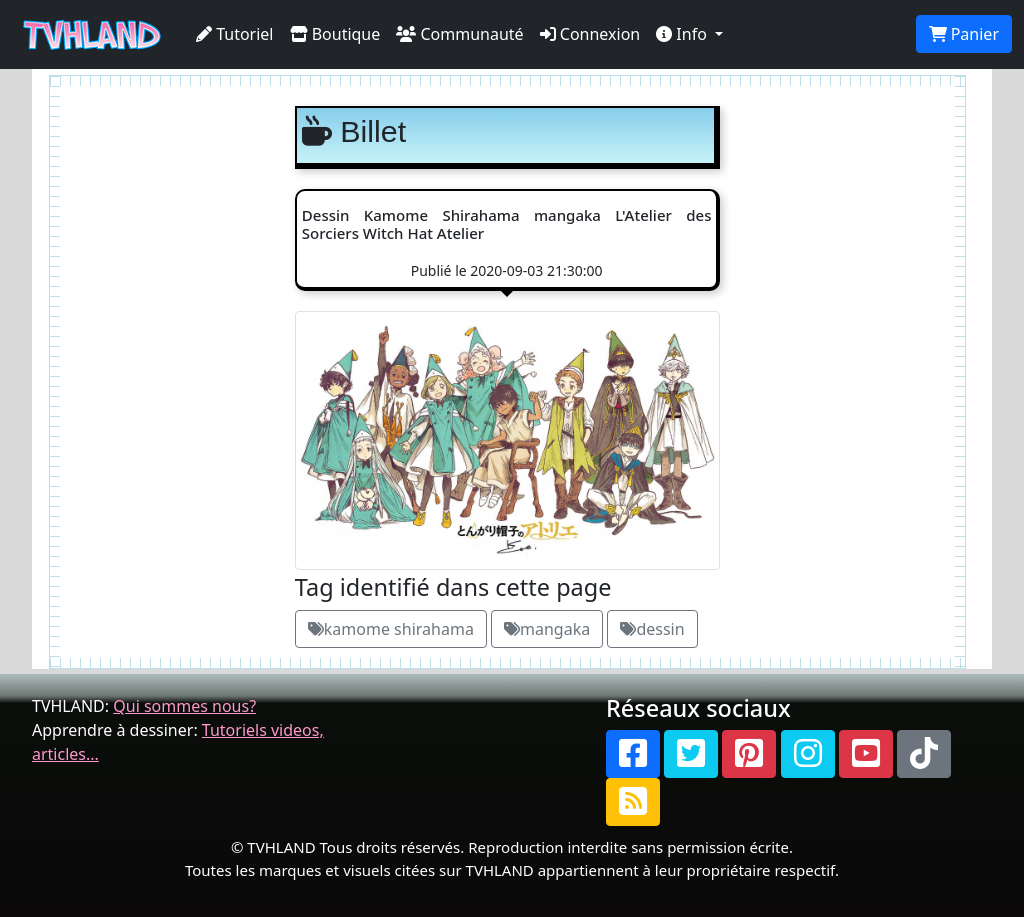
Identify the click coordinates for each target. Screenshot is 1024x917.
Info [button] (683, 34)
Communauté (459, 34)
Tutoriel (235, 34)
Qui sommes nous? (184, 706)
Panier (964, 34)
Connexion (590, 34)
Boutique (335, 34)
